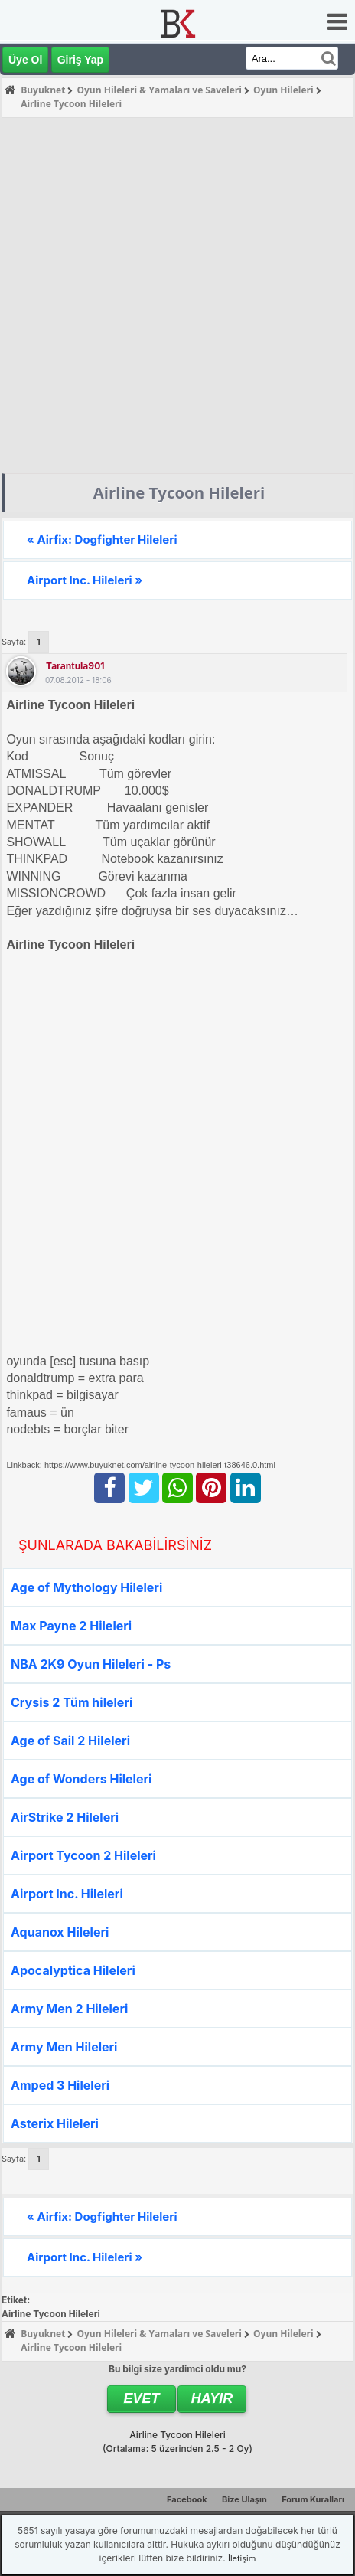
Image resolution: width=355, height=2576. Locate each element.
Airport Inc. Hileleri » (84, 580)
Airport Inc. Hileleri (67, 1893)
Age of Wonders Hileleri (81, 1779)
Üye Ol (25, 60)
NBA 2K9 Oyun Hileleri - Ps (91, 1664)
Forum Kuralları (313, 2499)
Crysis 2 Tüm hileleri (71, 1702)
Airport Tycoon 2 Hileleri (83, 1855)
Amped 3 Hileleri (60, 2085)
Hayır (212, 2398)
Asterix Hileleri (55, 2123)
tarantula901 (75, 666)
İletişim (242, 2558)
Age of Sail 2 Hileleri (70, 1740)
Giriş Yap (80, 60)
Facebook (187, 2499)
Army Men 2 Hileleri (69, 2008)
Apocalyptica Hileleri (73, 1970)
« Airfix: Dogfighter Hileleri (102, 539)
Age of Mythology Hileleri (86, 1587)
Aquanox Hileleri (60, 1932)
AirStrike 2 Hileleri (65, 1817)
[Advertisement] (170, 296)
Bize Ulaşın (244, 2499)
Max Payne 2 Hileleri (71, 1625)
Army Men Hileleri (64, 2047)
